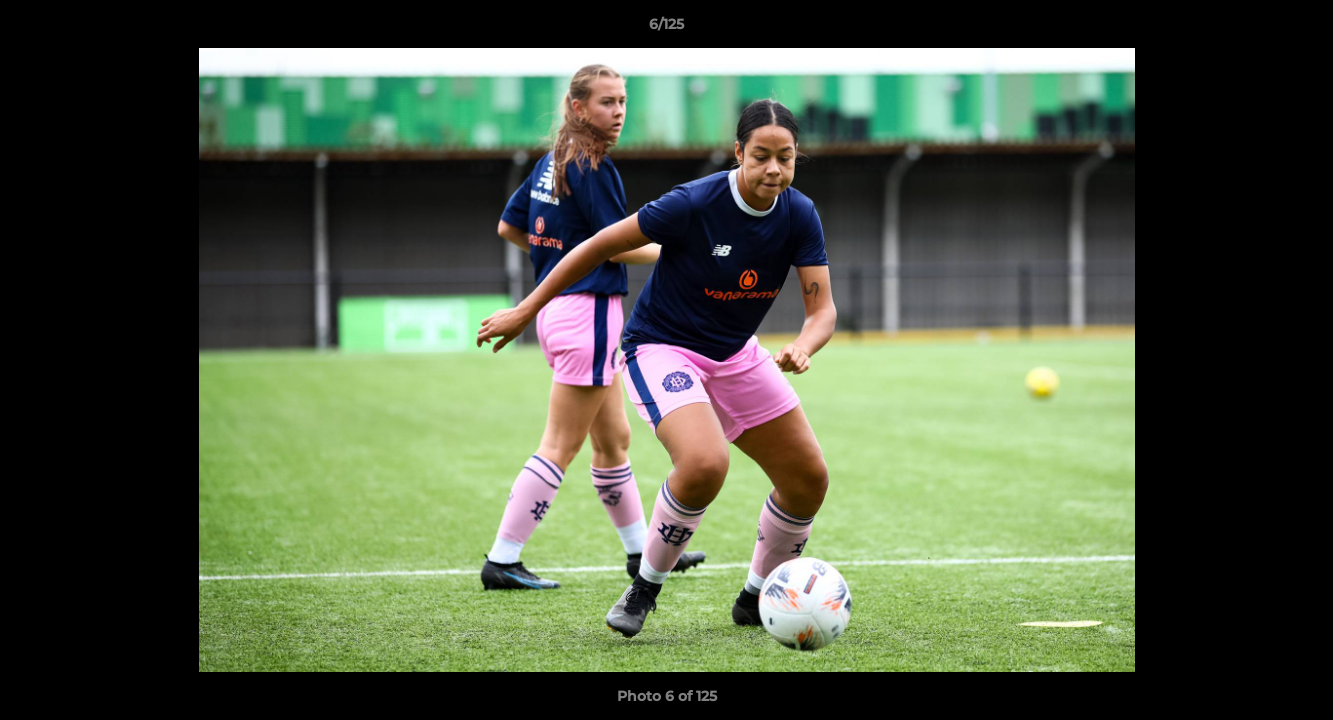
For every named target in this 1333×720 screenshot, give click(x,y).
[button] (1297, 29)
